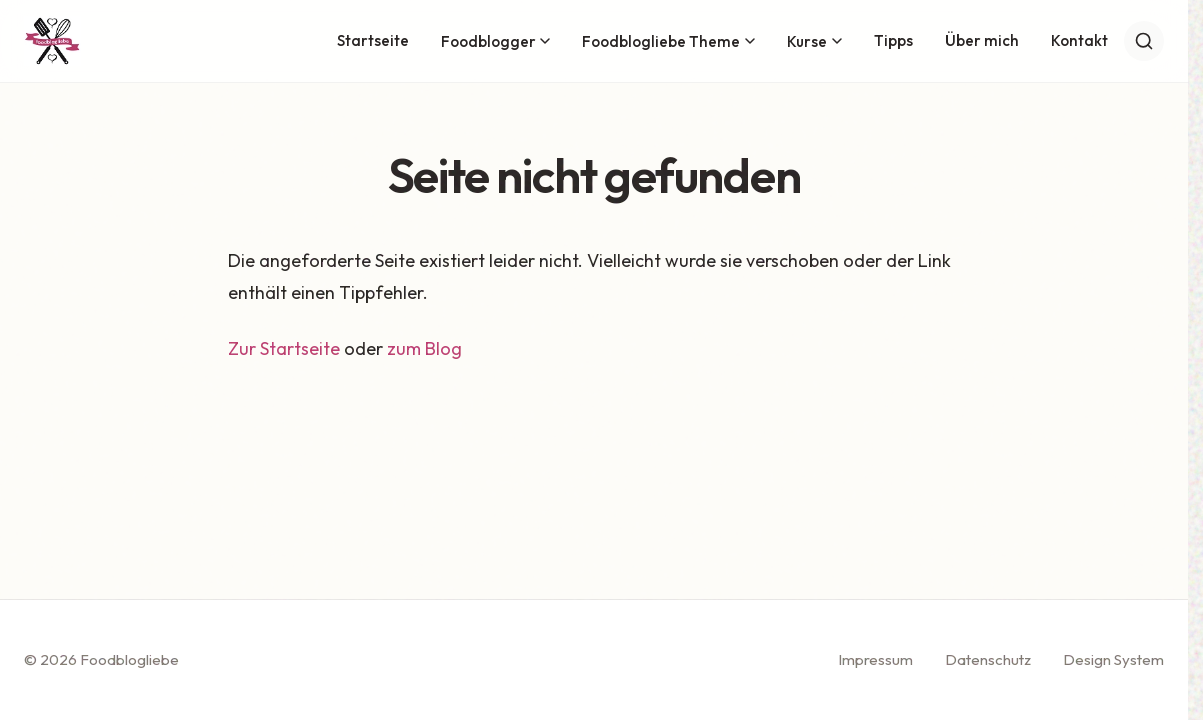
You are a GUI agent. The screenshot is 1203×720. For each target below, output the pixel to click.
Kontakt (1079, 40)
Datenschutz (988, 659)
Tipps (893, 40)
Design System (1113, 659)
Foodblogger (496, 41)
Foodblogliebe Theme (668, 41)
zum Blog (424, 348)
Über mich (982, 40)
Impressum (875, 659)
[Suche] (1144, 41)
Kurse (814, 41)
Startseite (373, 40)
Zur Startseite (284, 348)
